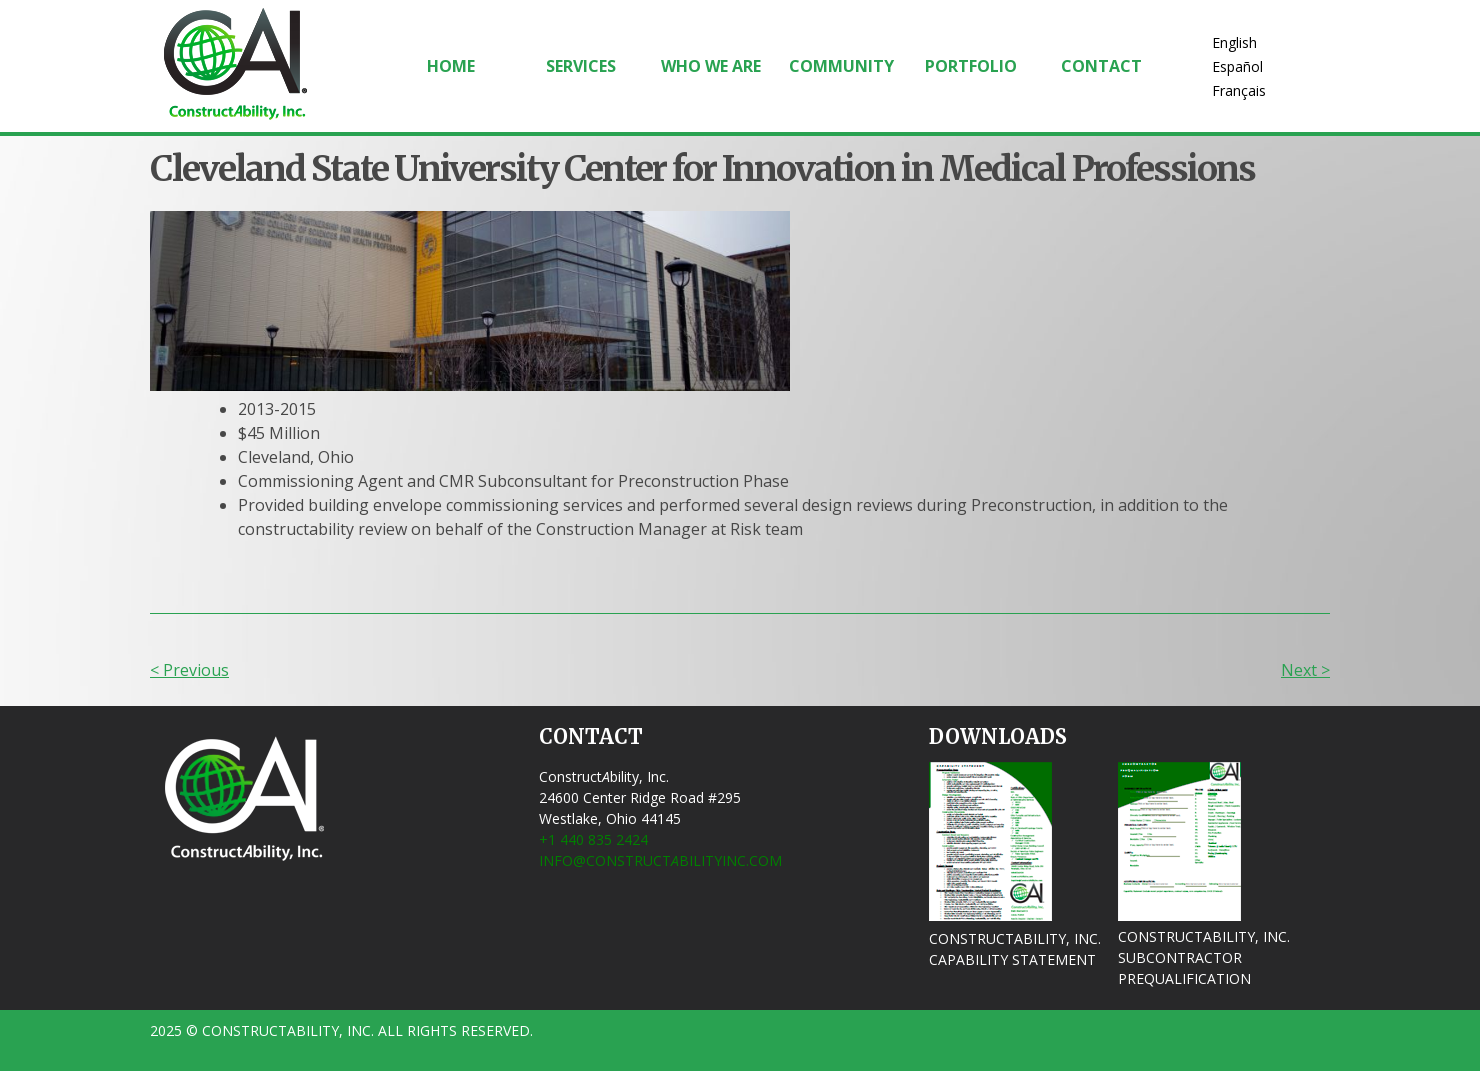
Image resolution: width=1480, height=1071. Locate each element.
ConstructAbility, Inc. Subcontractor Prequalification (1204, 957)
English (1234, 42)
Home (451, 66)
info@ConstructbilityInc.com (660, 860)
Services (581, 66)
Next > (1305, 670)
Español (1237, 66)
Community (841, 66)
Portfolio (971, 66)
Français (1239, 90)
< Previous (189, 670)
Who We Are (711, 66)
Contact (1101, 66)
